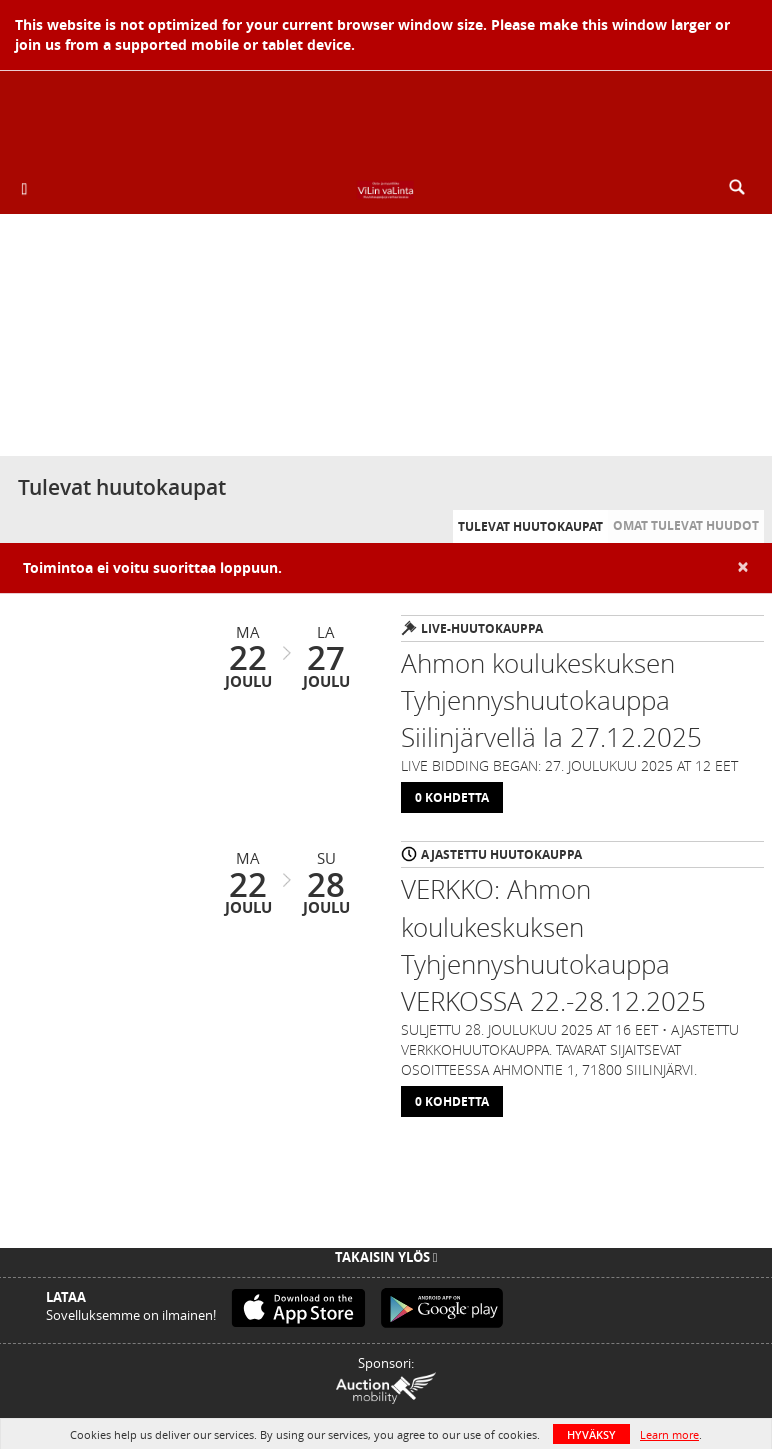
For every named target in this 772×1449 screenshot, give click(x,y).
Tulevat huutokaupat (530, 526)
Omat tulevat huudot (686, 525)
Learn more (669, 1434)
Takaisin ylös (386, 1257)
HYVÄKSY (591, 1434)
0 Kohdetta (452, 797)
